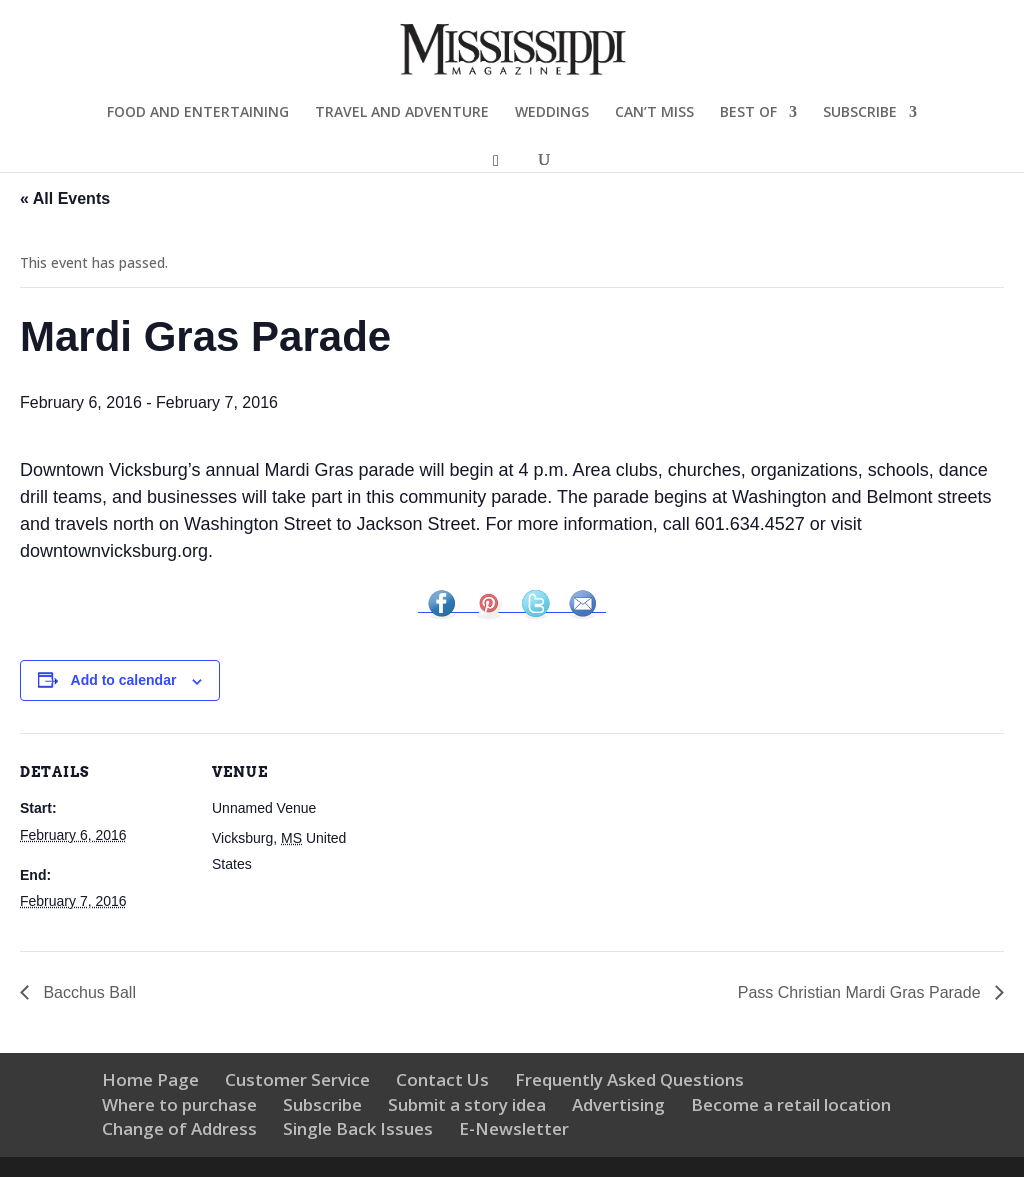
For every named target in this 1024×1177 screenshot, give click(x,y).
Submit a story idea (467, 1104)
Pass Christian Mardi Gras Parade (861, 992)
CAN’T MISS (654, 113)
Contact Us (442, 1079)
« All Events (65, 198)
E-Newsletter (514, 1128)
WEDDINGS (552, 113)
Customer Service (297, 1079)
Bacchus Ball (89, 992)
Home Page (150, 1079)
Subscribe (322, 1104)
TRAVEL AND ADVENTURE (402, 113)
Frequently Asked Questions (629, 1079)
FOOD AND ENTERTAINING (198, 113)
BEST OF (748, 113)
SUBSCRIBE (860, 113)
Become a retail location (791, 1104)
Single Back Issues (358, 1128)
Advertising (618, 1104)
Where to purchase (179, 1104)
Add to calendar (124, 680)
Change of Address (179, 1128)
